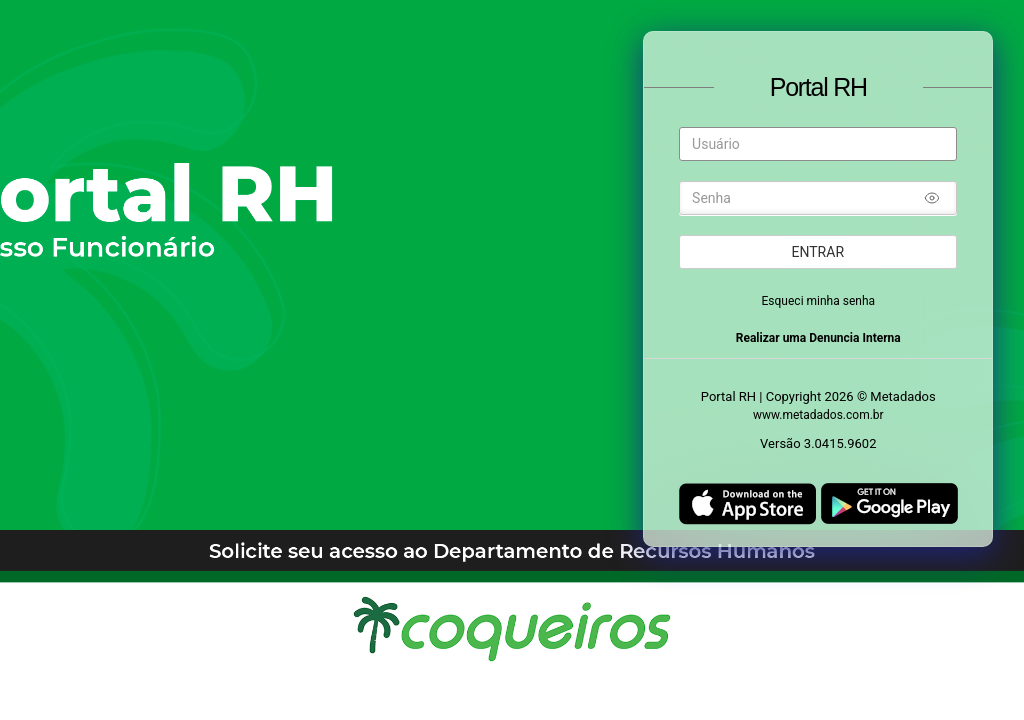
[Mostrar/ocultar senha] (932, 201)
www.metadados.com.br (818, 415)
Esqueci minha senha (819, 301)
